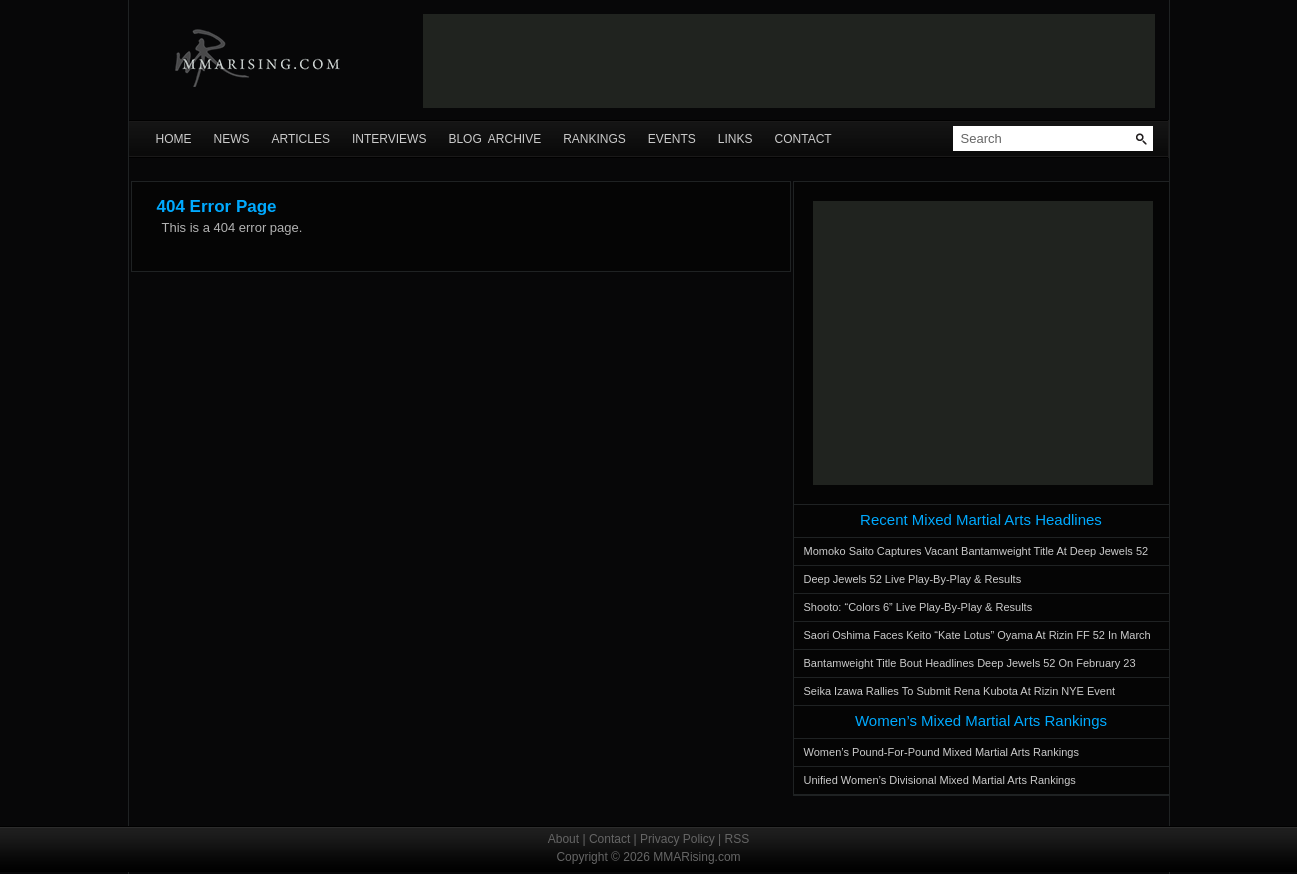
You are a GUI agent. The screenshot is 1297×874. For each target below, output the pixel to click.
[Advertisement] (789, 61)
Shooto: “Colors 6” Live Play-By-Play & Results (918, 607)
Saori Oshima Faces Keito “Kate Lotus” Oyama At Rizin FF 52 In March (977, 635)
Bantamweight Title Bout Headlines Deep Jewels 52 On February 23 (970, 663)
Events (672, 139)
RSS (737, 839)
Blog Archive (494, 139)
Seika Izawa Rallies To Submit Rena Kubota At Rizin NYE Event (960, 691)
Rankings (594, 139)
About (563, 839)
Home (174, 139)
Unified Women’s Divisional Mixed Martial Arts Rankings (940, 780)
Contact (803, 139)
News (232, 139)
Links (735, 139)
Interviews (389, 139)
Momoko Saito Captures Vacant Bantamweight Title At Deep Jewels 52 (976, 551)
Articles (301, 139)
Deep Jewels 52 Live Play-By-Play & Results (913, 579)
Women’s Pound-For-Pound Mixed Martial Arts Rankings (941, 752)
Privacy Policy (677, 839)
